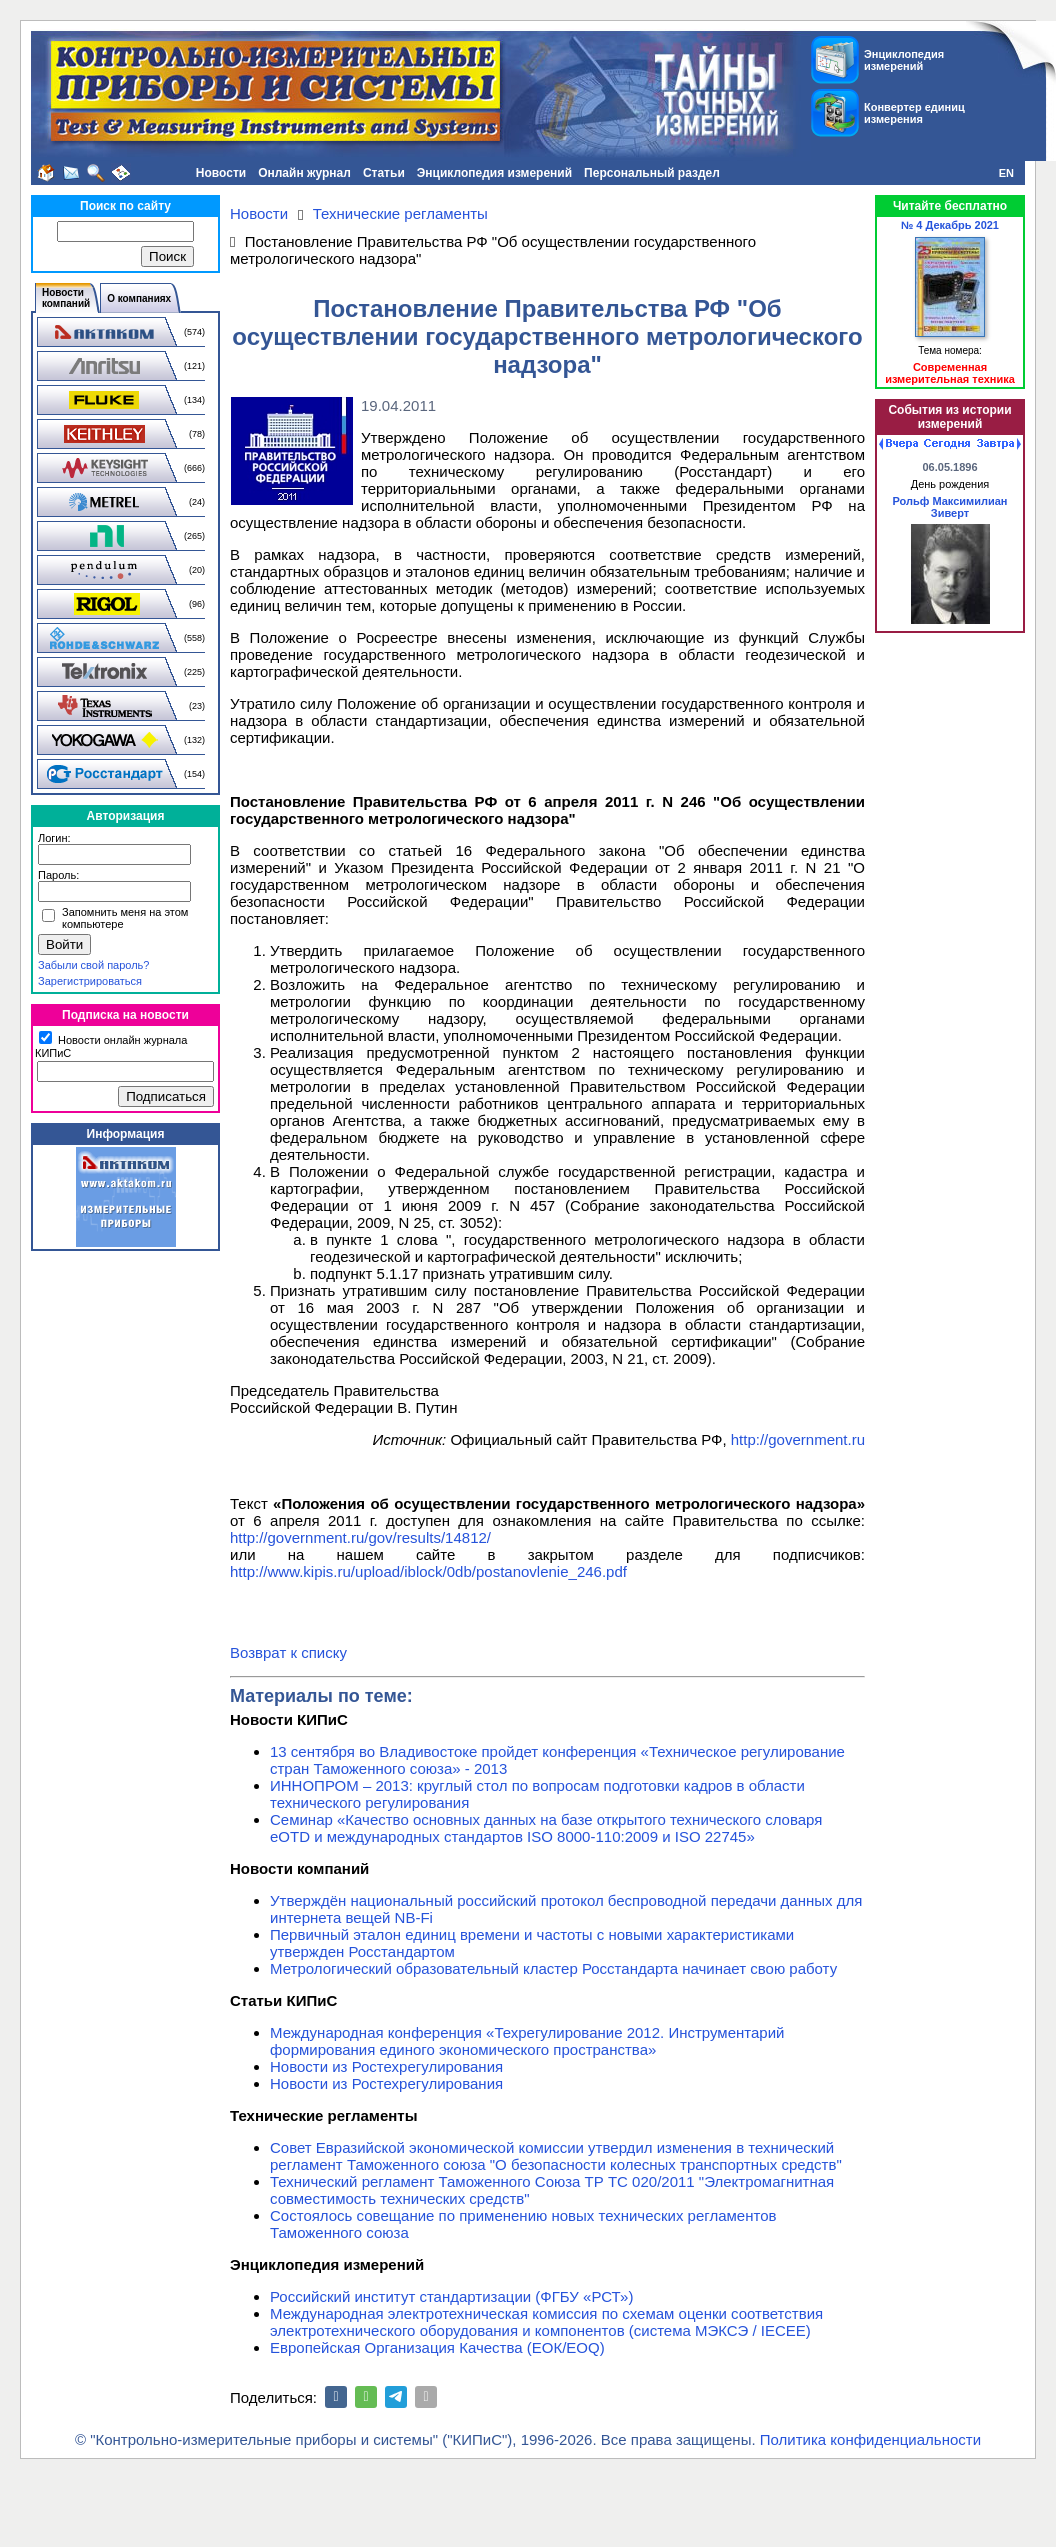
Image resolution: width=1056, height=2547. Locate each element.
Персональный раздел (652, 173)
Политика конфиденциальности (870, 2439)
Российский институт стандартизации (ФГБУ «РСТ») (451, 2296)
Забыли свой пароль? (93, 965)
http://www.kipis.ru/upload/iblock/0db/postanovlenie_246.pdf (428, 1571)
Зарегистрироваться (90, 981)
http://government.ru (798, 1439)
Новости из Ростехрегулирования (386, 2066)
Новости (221, 173)
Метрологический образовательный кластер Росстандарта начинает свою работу (553, 1968)
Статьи (384, 173)
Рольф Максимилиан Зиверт (949, 507)
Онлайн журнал (304, 173)
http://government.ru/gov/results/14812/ (360, 1537)
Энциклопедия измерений (494, 173)
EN (1006, 173)
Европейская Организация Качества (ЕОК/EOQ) (437, 2347)
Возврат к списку (288, 1652)
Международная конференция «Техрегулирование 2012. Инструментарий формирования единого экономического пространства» (527, 2041)
